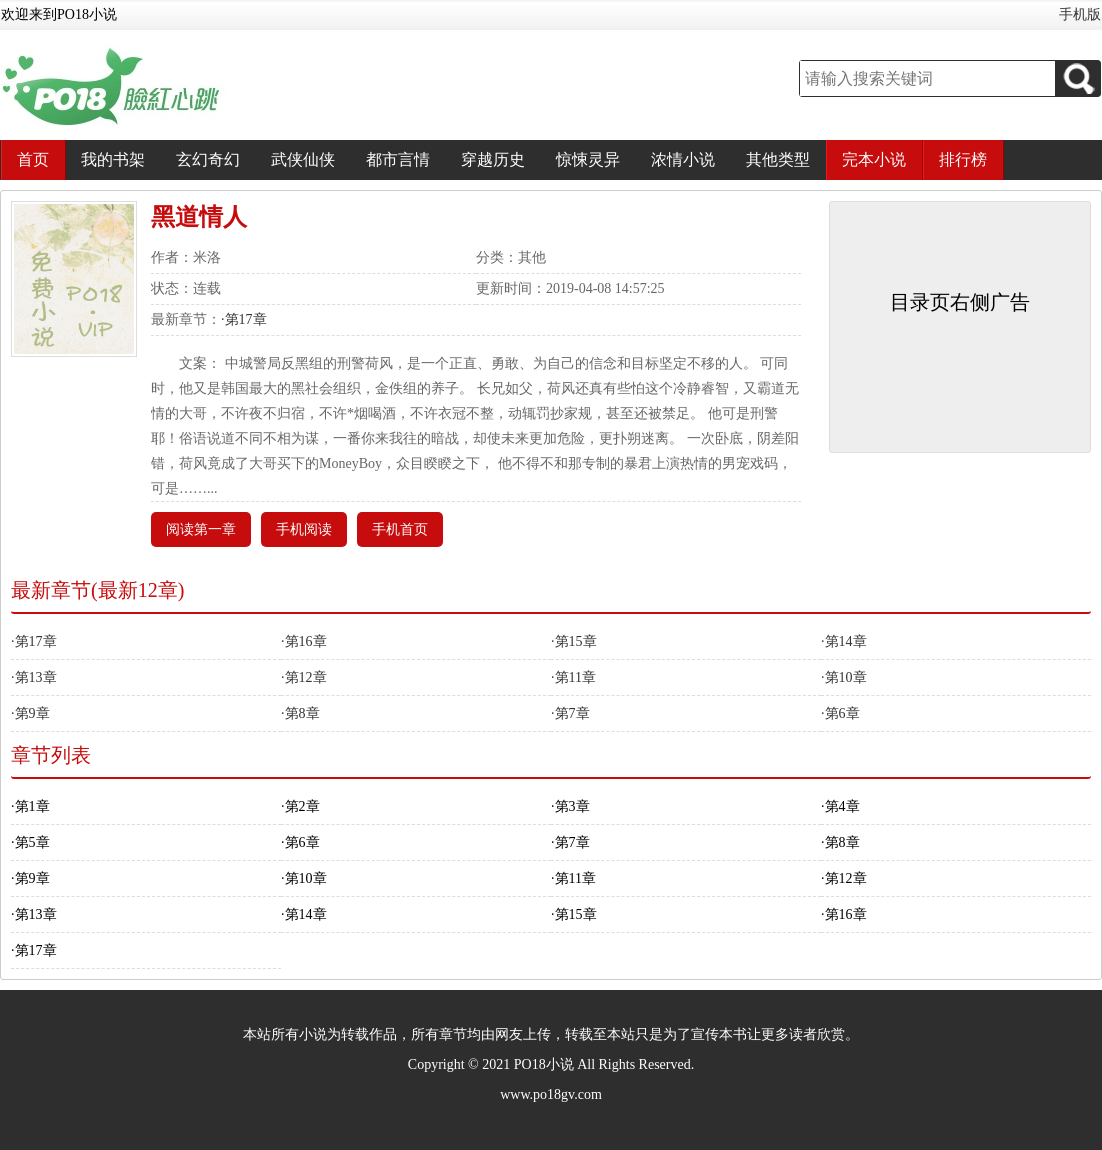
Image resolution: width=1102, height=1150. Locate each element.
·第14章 (844, 641)
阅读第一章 (201, 529)
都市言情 (398, 159)
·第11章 (573, 677)
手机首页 (400, 529)
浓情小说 (683, 159)
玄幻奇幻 (208, 159)
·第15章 (574, 641)
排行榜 (963, 159)
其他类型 (778, 159)
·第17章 (244, 319)
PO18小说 (544, 1064)
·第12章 (304, 677)
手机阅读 (304, 529)
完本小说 (874, 159)
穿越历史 (493, 159)
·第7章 (570, 713)
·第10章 (844, 677)
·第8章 (300, 713)
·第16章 (304, 641)
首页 (33, 159)
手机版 (1080, 14)
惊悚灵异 (588, 159)
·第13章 (34, 677)
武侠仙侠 (303, 159)
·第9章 (30, 713)
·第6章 (840, 713)
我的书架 (113, 159)
